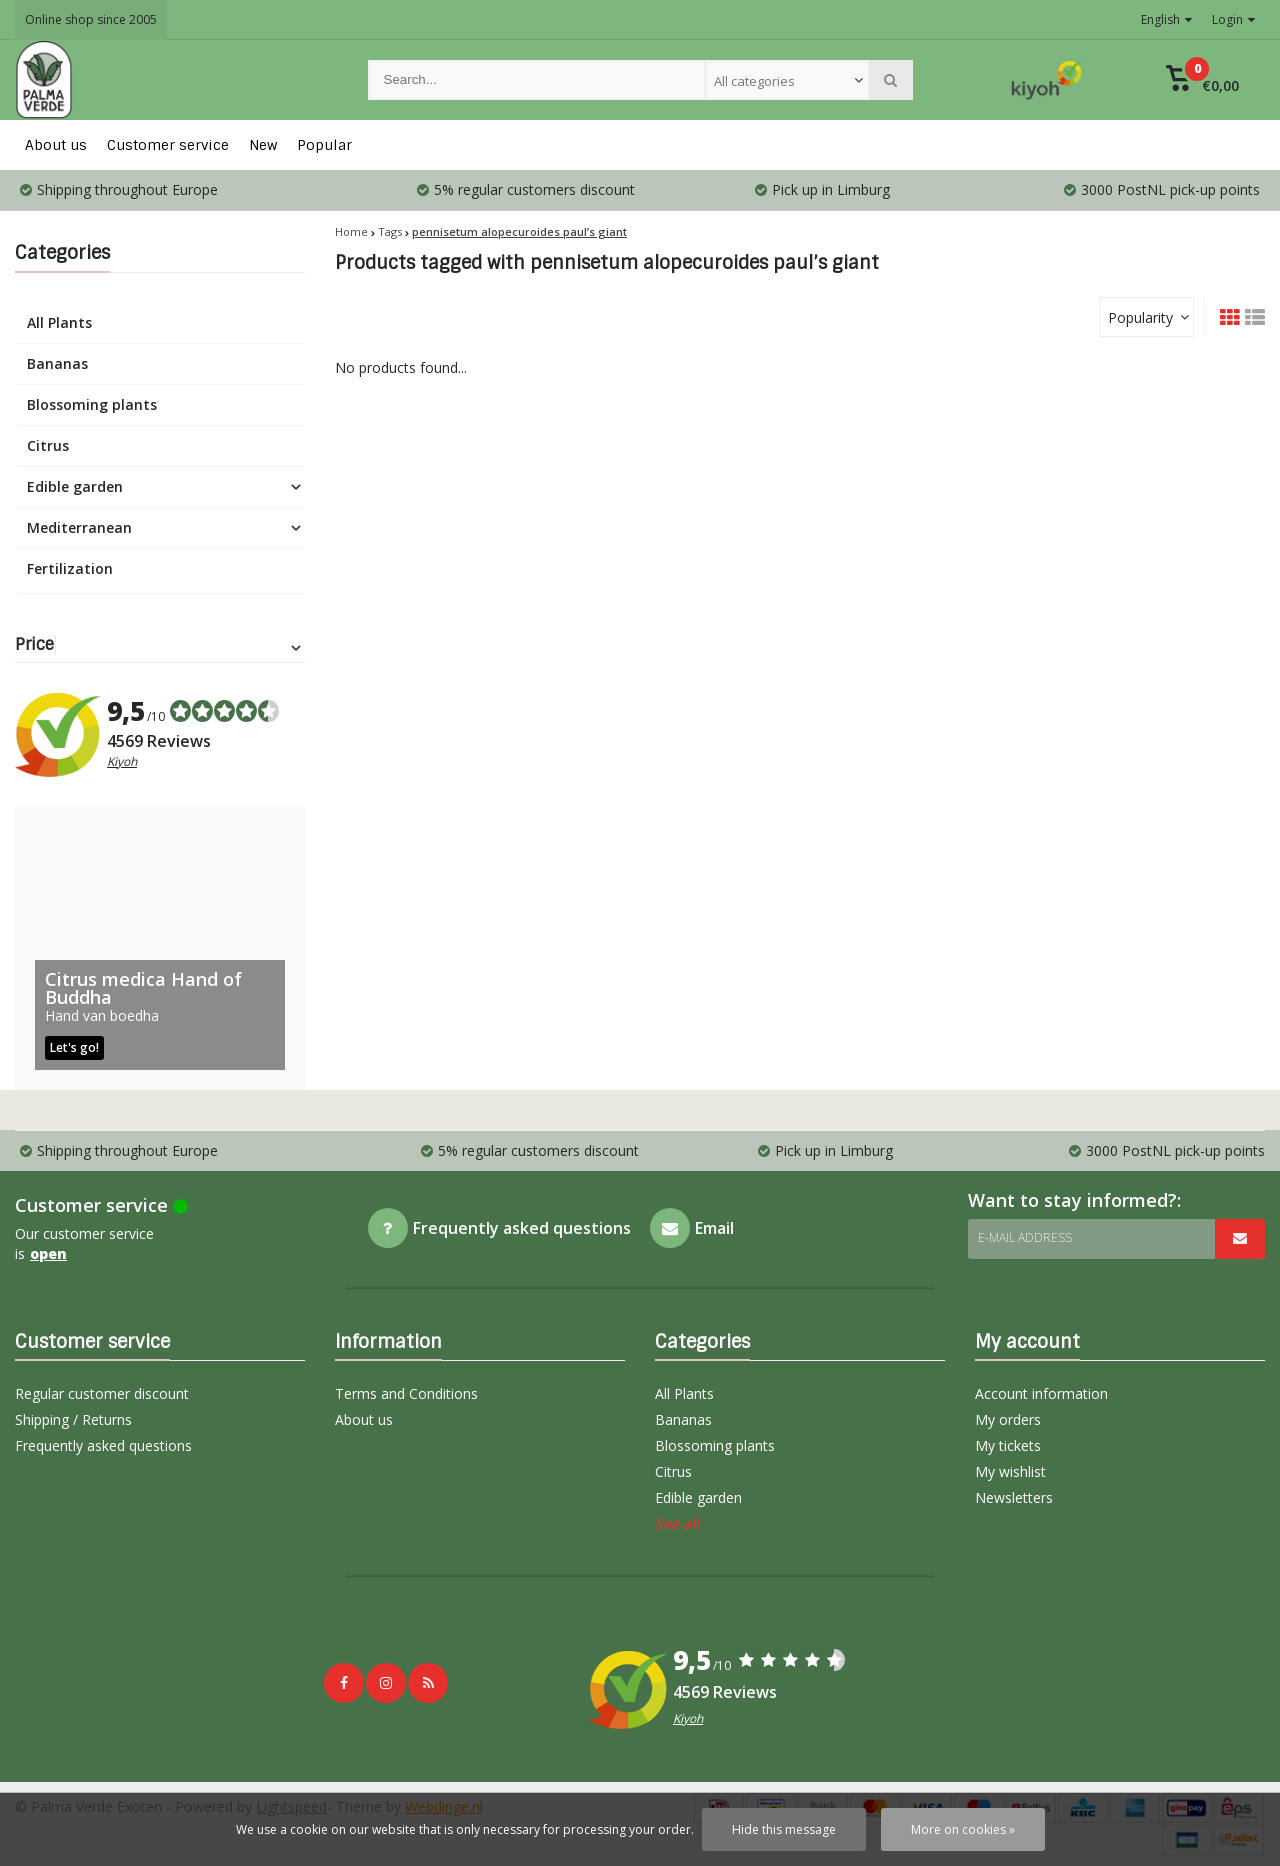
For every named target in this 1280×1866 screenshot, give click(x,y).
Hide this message (784, 1829)
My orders (1008, 1419)
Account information (1041, 1393)
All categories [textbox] (754, 81)
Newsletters (1014, 1497)
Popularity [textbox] (1140, 317)
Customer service (168, 145)
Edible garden (75, 486)
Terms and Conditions (406, 1393)
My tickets (1008, 1445)
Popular (324, 145)
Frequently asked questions (103, 1445)
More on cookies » (963, 1829)
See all (677, 1523)
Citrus (48, 445)
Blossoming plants (92, 404)
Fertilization (70, 568)
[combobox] (787, 80)
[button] (1202, 80)
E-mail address (1025, 1237)
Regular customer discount (102, 1393)
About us (56, 145)
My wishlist (1010, 1471)
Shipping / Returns (73, 1419)
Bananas (57, 363)
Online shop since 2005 (91, 19)
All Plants (59, 322)
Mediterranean (79, 527)
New (263, 145)
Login (1233, 19)
